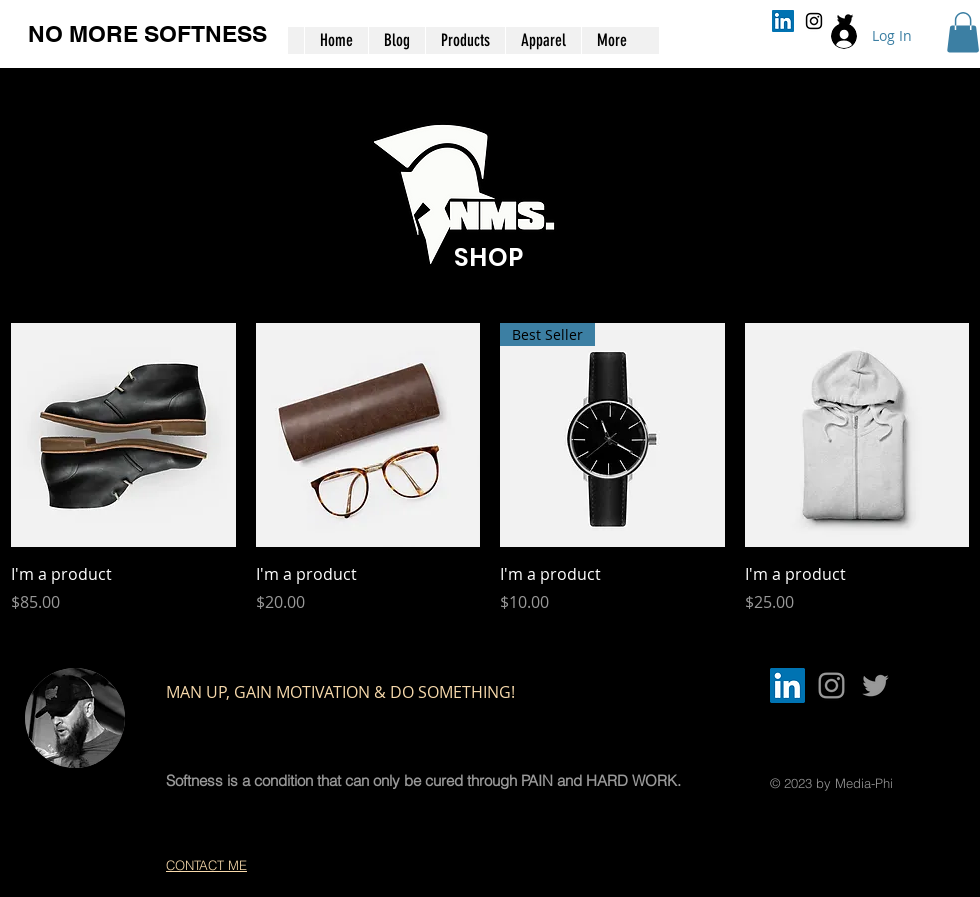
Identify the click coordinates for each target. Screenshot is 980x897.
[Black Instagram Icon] (814, 21)
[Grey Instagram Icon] (831, 685)
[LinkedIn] (783, 21)
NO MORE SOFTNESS (147, 33)
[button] (963, 32)
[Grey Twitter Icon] (875, 685)
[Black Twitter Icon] (845, 21)
